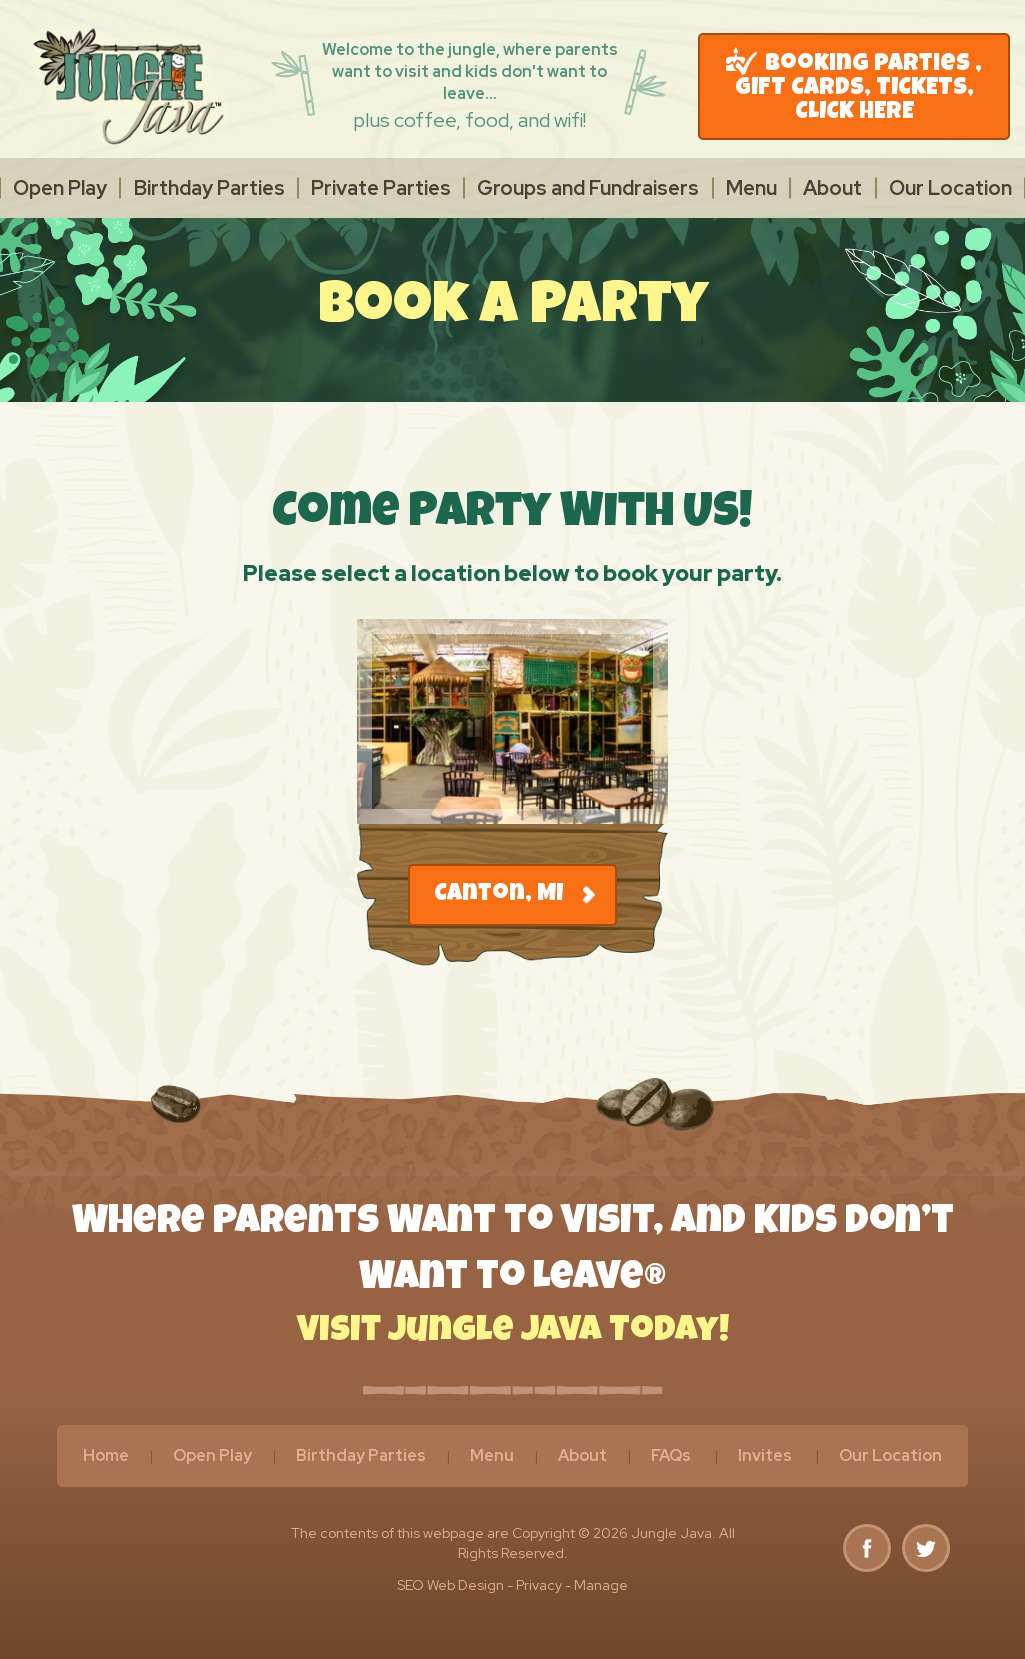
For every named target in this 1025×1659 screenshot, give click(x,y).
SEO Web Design (450, 1585)
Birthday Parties (209, 188)
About (832, 188)
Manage (601, 1585)
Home (106, 1455)
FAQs (671, 1455)
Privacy (539, 1585)
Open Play (60, 188)
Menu (751, 188)
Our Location (950, 188)
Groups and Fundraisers (588, 188)
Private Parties (381, 188)
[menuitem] (60, 188)
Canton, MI (514, 895)
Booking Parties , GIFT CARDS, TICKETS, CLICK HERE (854, 86)
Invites (765, 1455)
